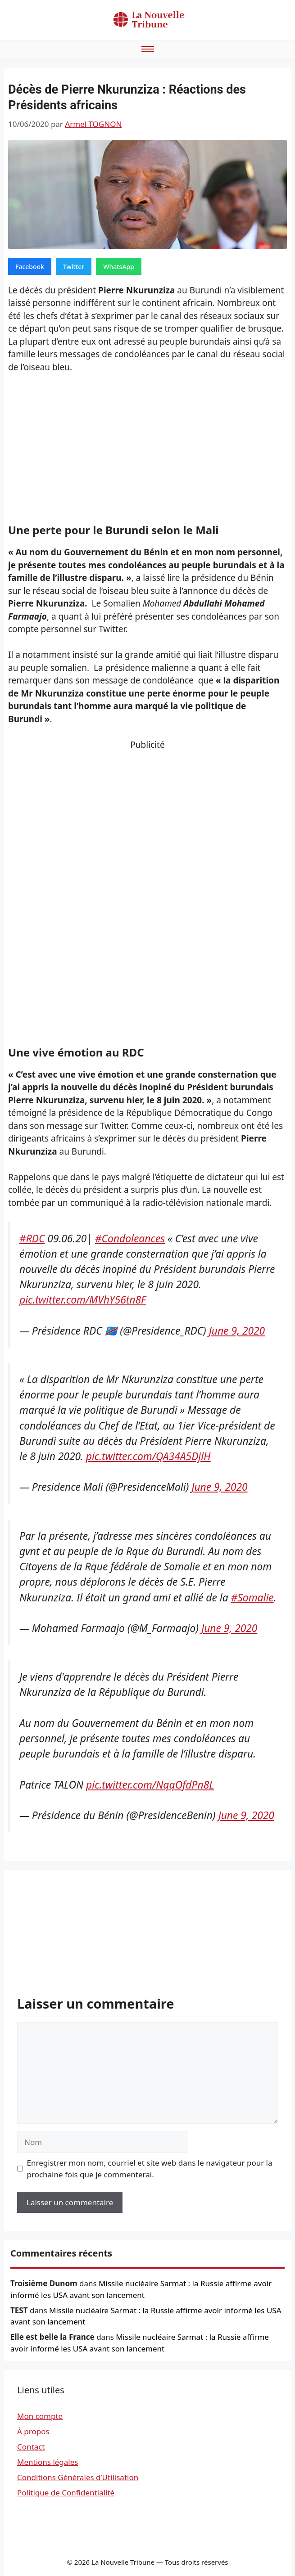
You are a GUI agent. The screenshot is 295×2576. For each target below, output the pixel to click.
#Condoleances (130, 1238)
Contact (31, 2446)
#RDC (32, 1238)
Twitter (73, 266)
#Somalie (252, 1598)
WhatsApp (118, 266)
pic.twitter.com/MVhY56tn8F (82, 1300)
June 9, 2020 (237, 1331)
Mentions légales (47, 2462)
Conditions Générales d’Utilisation (77, 2477)
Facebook (29, 266)
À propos (33, 2431)
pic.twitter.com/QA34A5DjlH (148, 1456)
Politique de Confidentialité (65, 2492)
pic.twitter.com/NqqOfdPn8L (150, 1785)
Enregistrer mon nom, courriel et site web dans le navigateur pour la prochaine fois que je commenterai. (149, 2169)
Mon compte (40, 2416)
